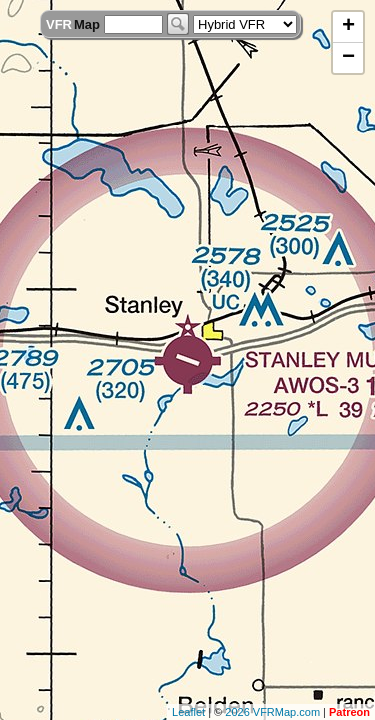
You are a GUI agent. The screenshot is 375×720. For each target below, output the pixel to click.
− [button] (348, 58)
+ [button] (348, 27)
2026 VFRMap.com (272, 712)
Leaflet (188, 712)
